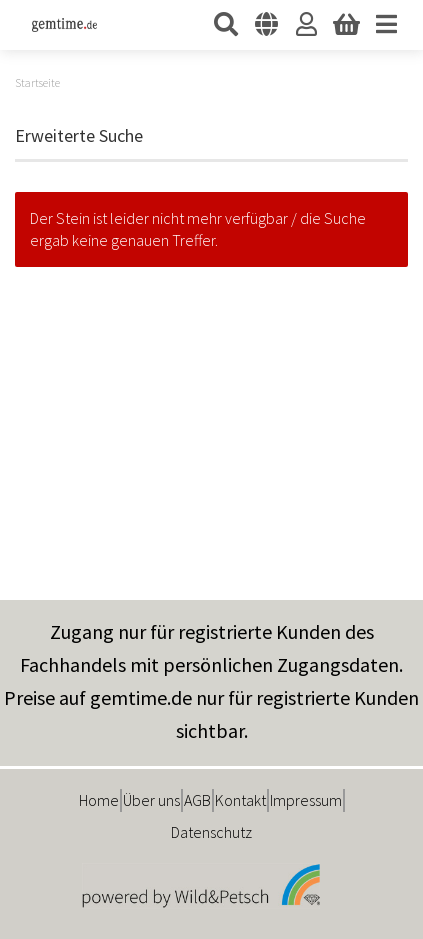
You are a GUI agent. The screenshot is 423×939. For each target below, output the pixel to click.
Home (99, 800)
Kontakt (240, 800)
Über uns (151, 800)
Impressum (306, 800)
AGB (197, 800)
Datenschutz (211, 832)
